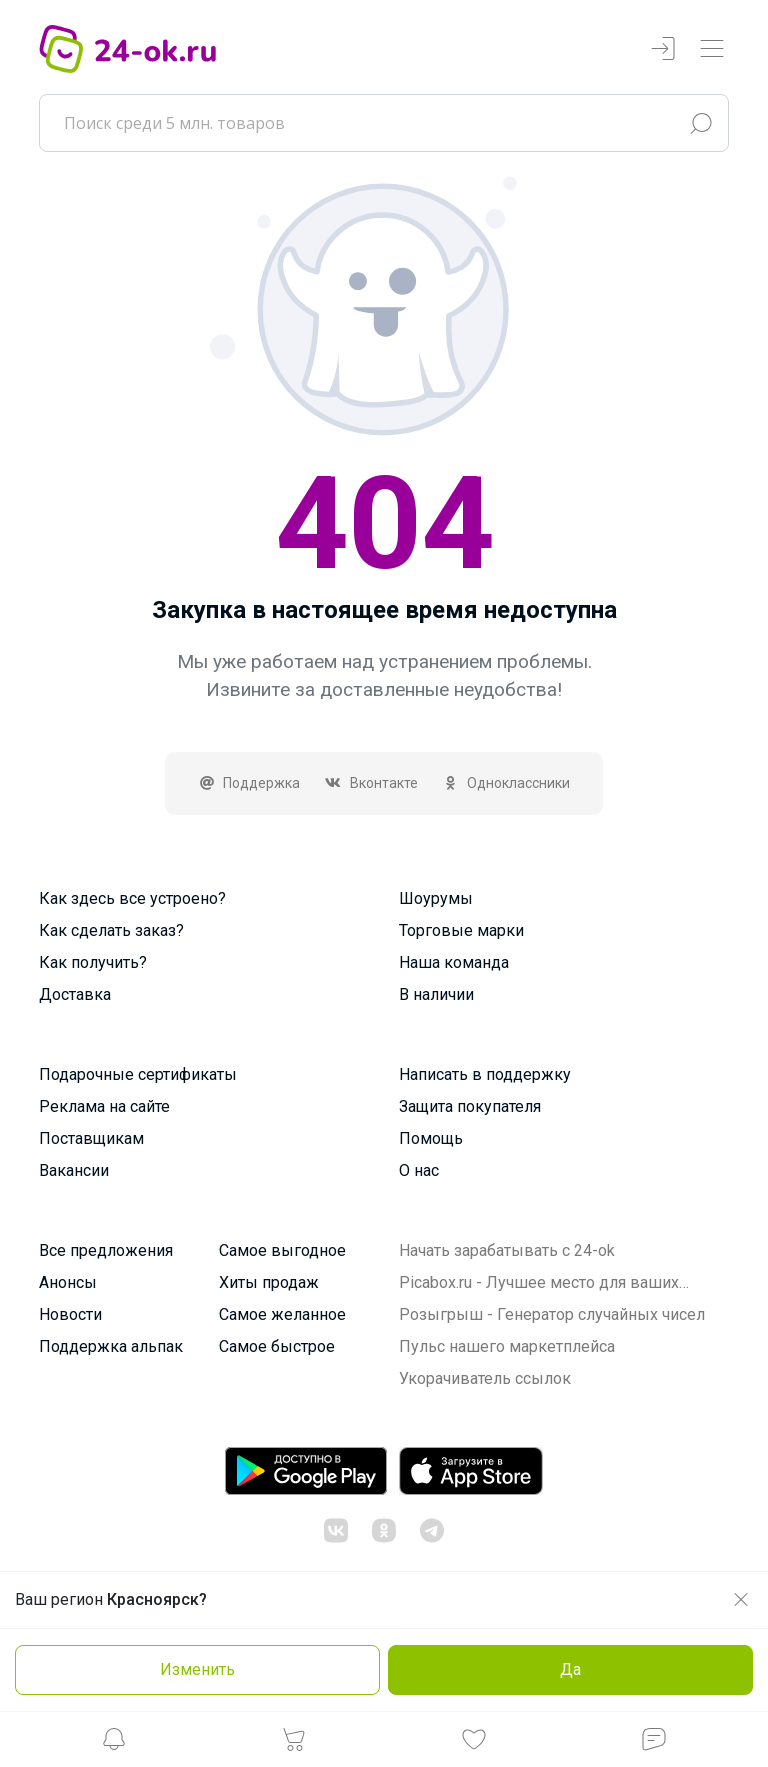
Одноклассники (506, 783)
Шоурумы (436, 898)
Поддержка (249, 783)
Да (570, 1669)
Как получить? (93, 962)
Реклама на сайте (104, 1106)
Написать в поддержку (485, 1074)
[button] (114, 1744)
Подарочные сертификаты (138, 1074)
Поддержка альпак (111, 1346)
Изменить (197, 1669)
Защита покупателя (470, 1106)
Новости (70, 1314)
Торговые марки (461, 930)
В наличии (436, 994)
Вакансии (74, 1170)
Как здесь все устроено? (132, 898)
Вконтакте (371, 783)
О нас (419, 1170)
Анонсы (68, 1282)
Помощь (431, 1138)
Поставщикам (91, 1138)
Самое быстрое (277, 1346)
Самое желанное (282, 1314)
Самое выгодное (282, 1250)
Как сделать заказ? (111, 930)
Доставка (75, 994)
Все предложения (106, 1250)
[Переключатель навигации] (712, 49)
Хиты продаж (269, 1282)
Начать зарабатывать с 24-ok (507, 1250)
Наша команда (454, 962)
